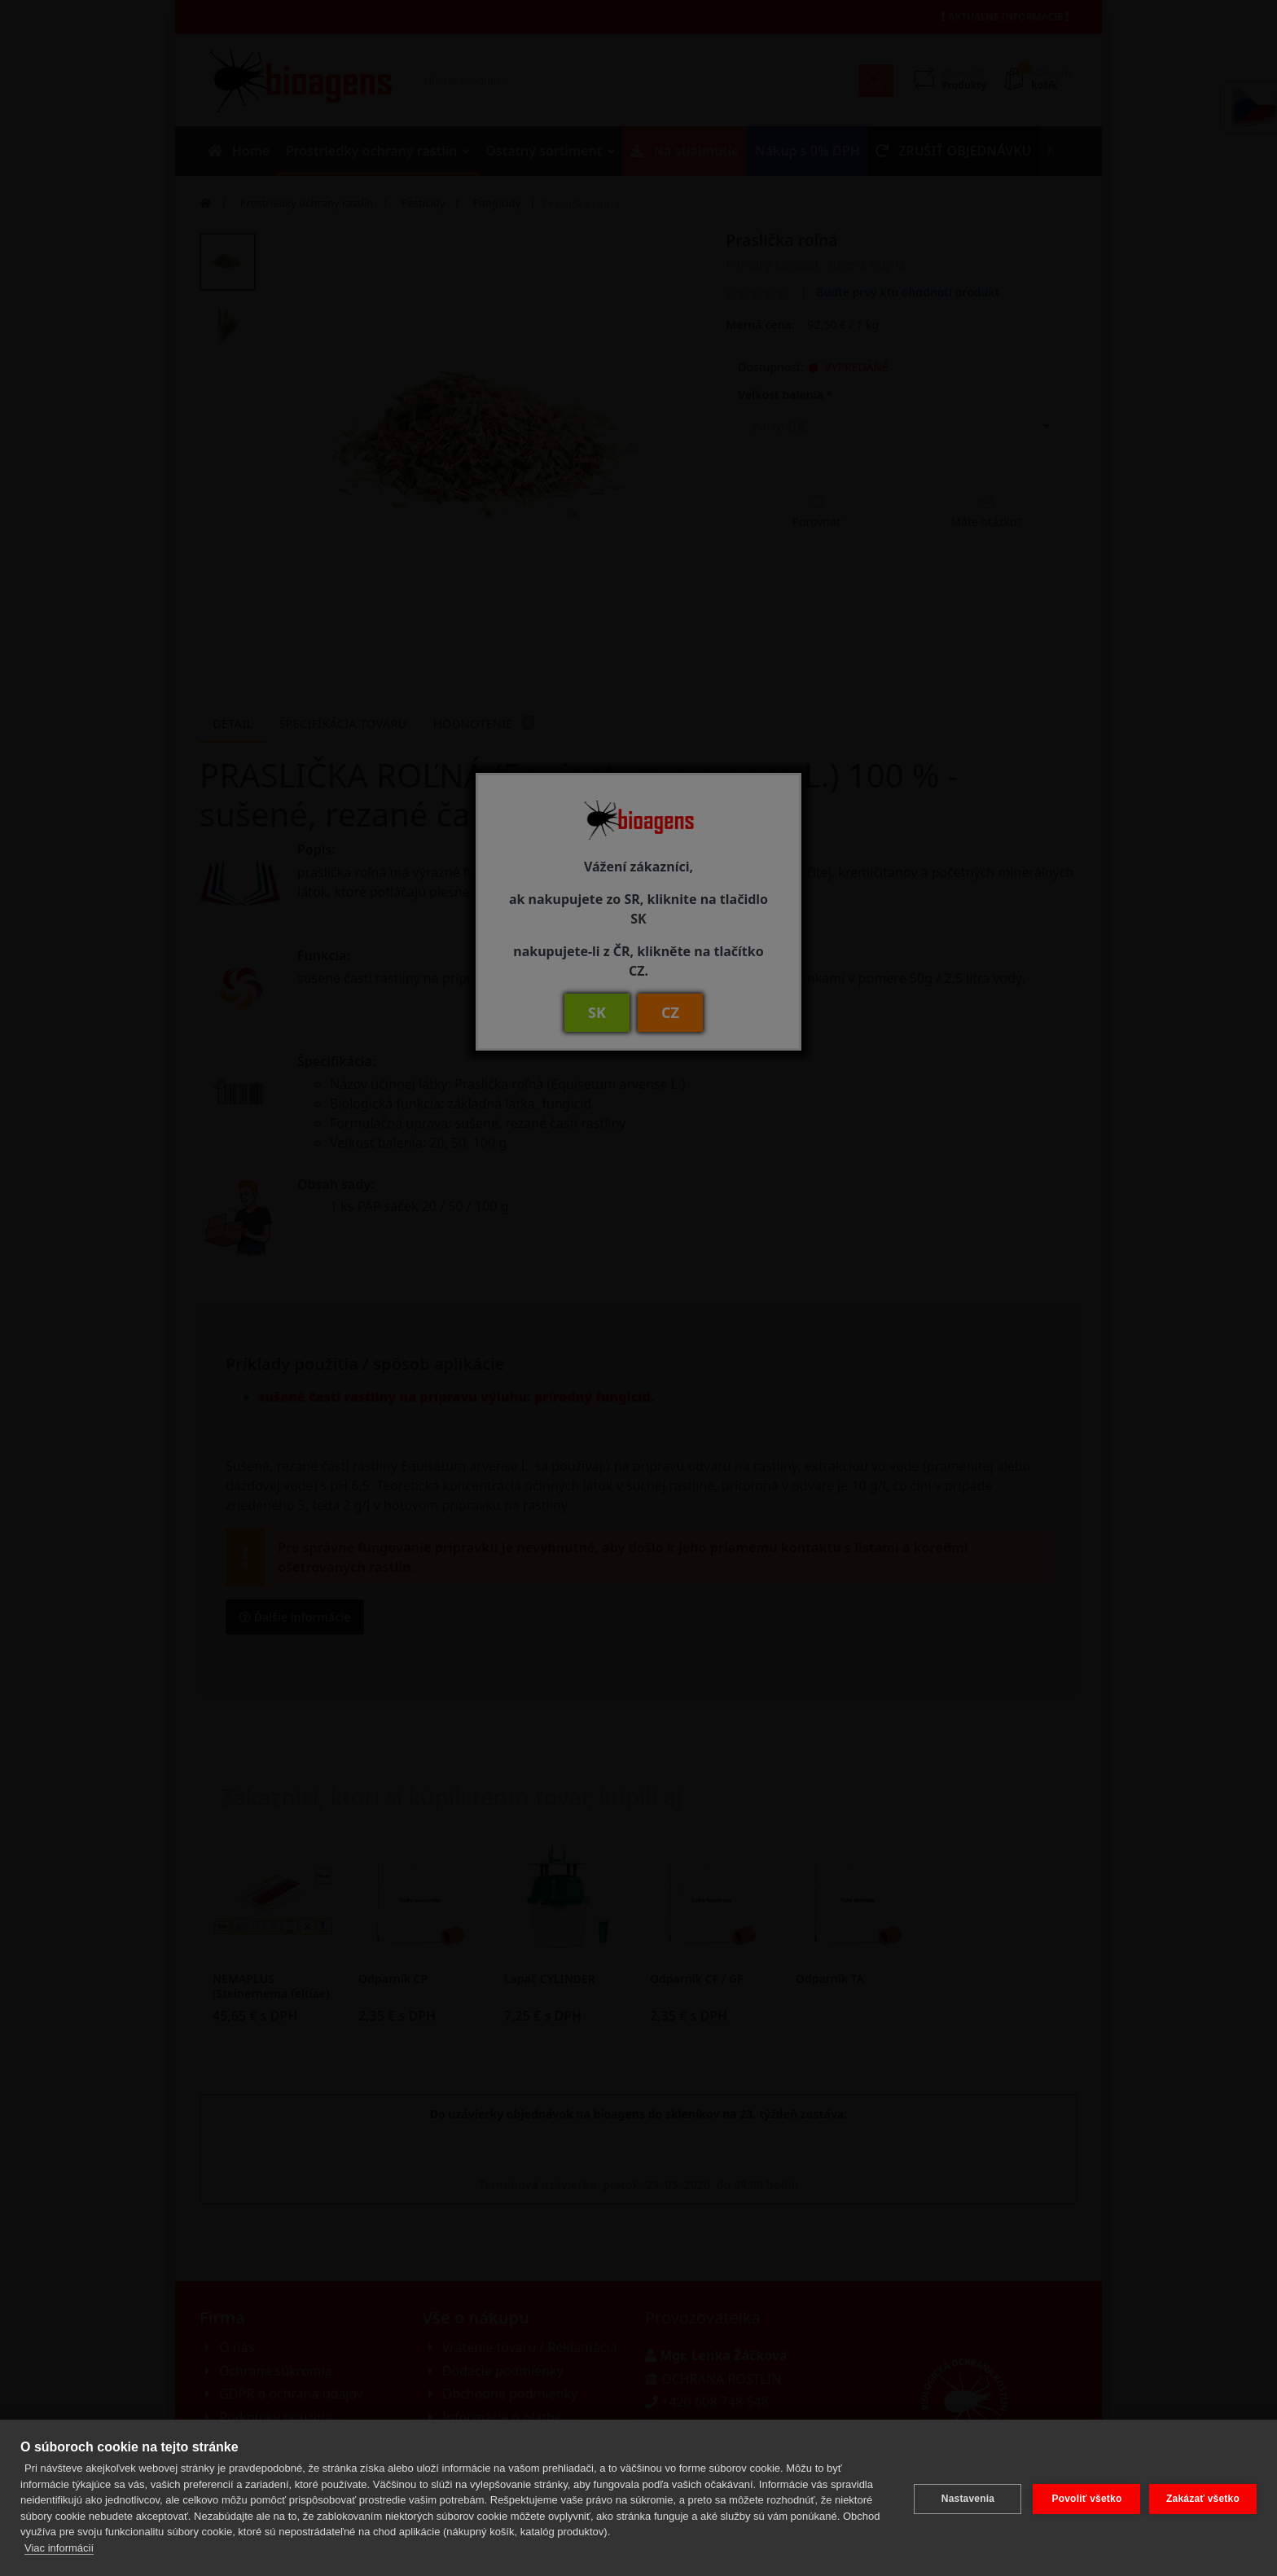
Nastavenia (964, 2498)
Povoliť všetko (1084, 2498)
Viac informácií (59, 2548)
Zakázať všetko (1203, 2498)
